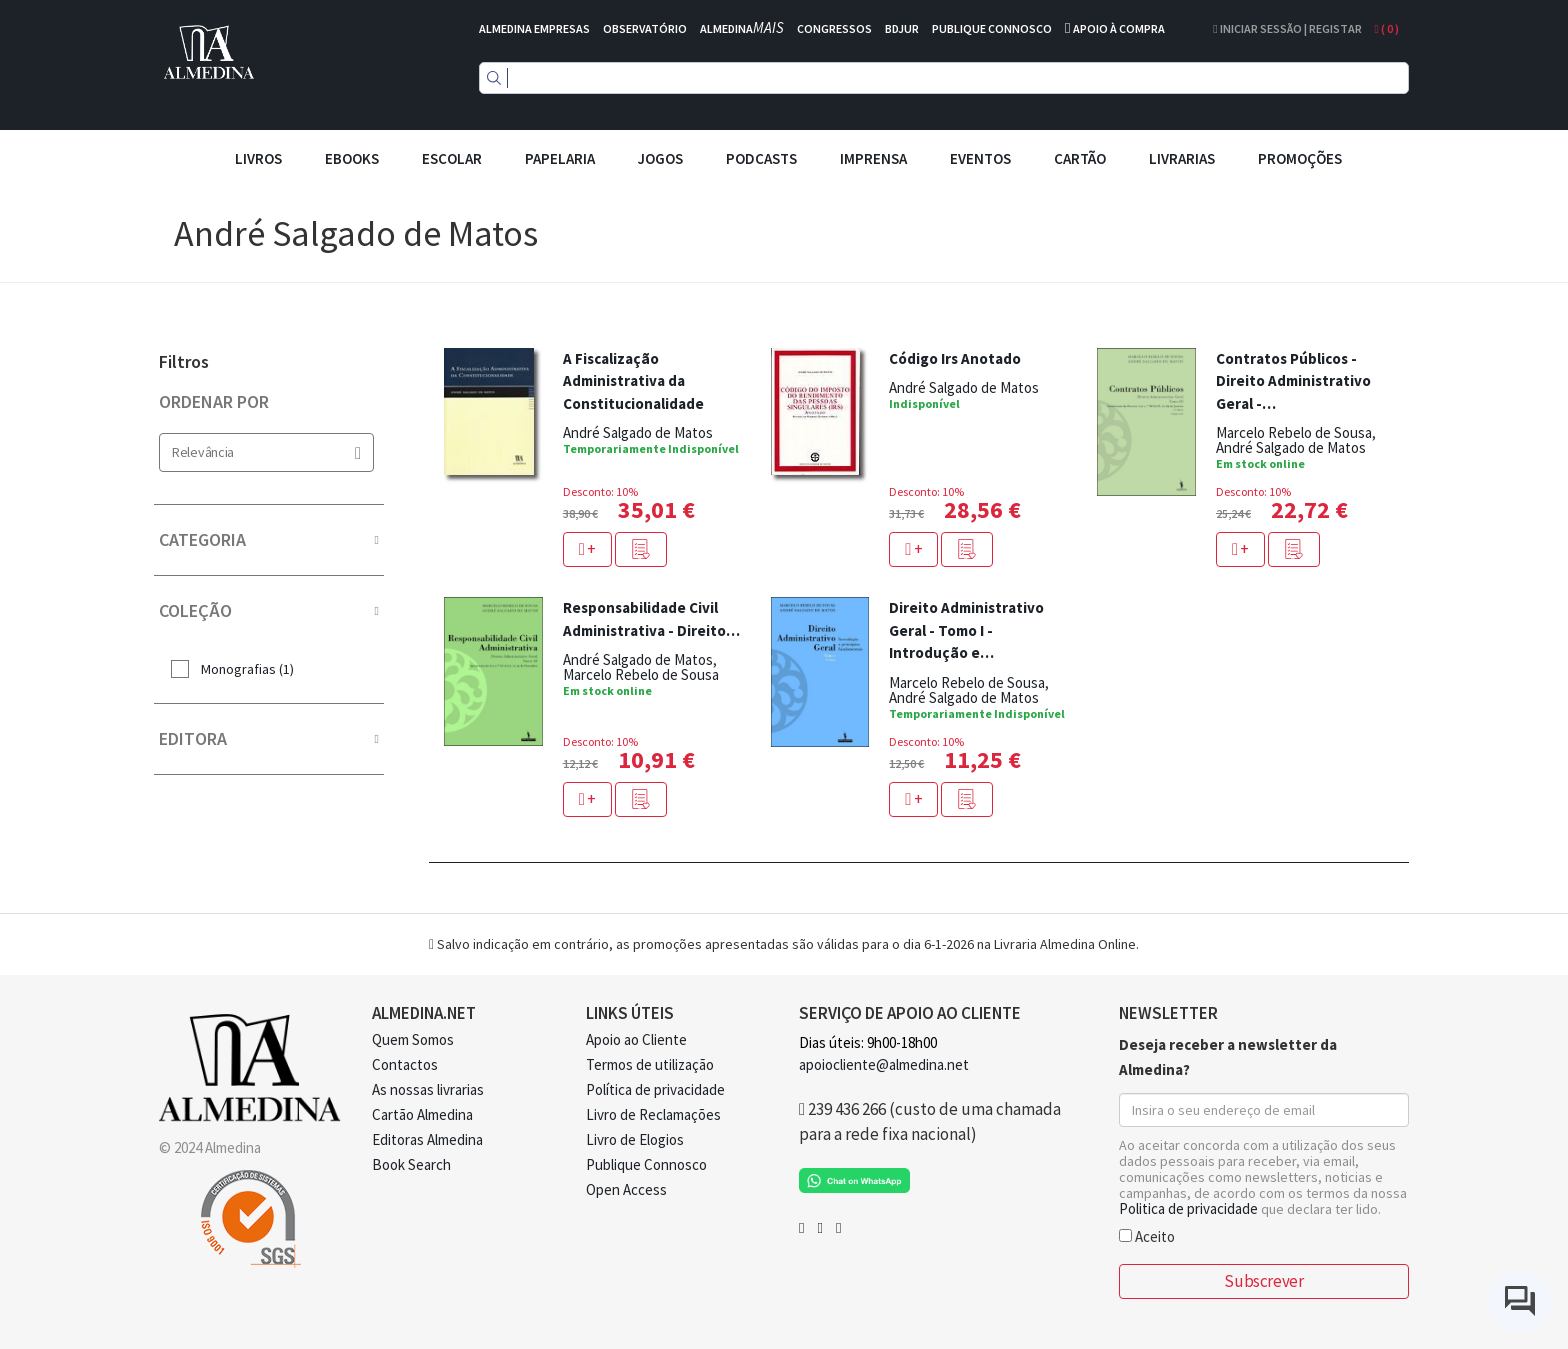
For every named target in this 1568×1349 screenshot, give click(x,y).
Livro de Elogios (635, 1139)
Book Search (411, 1164)
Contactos (405, 1064)
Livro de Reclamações (653, 1114)
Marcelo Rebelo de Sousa (1294, 432)
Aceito (1147, 1235)
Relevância (266, 452)
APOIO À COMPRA (1119, 28)
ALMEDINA (742, 28)
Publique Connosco (646, 1164)
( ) (1387, 28)
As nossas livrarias (428, 1089)
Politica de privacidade (1188, 1208)
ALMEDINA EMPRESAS (534, 28)
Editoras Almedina (427, 1139)
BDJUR (902, 28)
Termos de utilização (650, 1064)
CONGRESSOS (834, 28)
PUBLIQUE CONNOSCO (992, 28)
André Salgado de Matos (638, 432)
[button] (641, 549)
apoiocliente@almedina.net (884, 1064)
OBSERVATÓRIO (645, 28)
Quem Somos (413, 1039)
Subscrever (1263, 1281)
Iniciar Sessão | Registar (1287, 28)
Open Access (626, 1189)
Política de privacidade (655, 1089)
